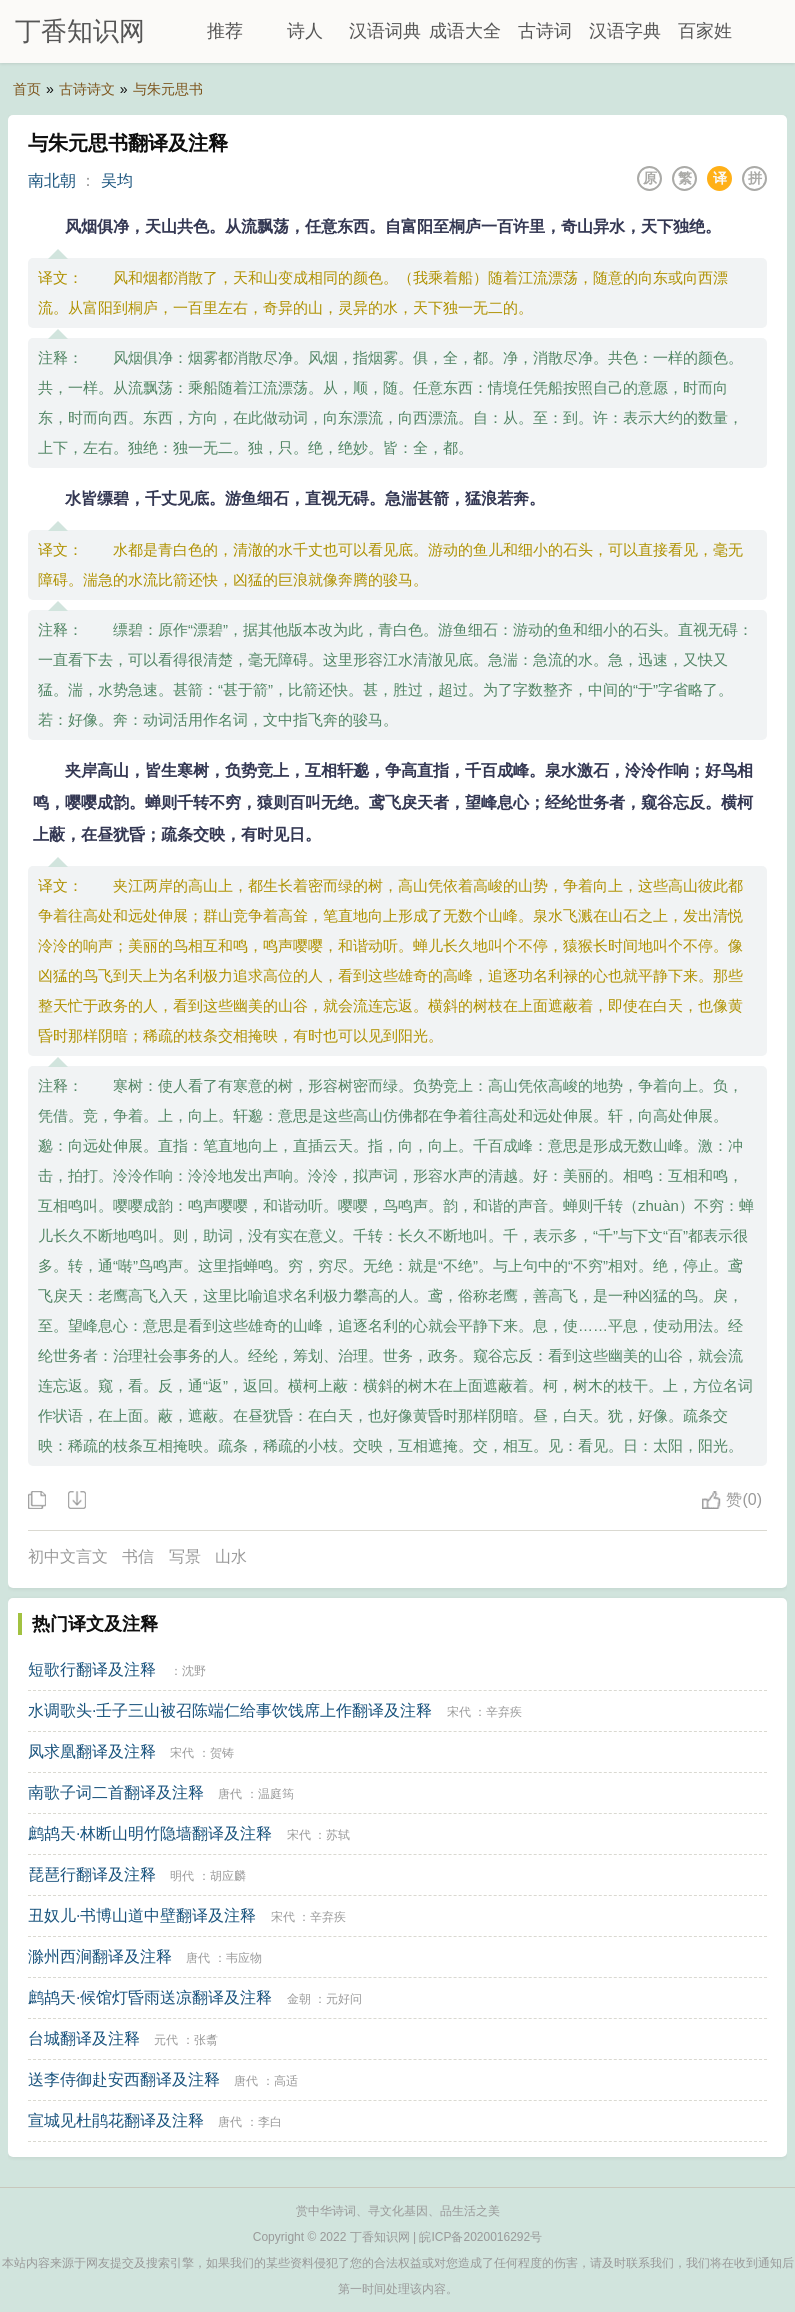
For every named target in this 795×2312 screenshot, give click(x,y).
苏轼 (338, 1835)
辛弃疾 (504, 1712)
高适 (286, 2081)
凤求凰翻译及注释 (92, 1751)
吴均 (117, 180)
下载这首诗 (76, 1501)
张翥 (206, 2040)
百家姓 (705, 31)
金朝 (299, 1999)
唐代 (230, 1794)
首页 (27, 89)
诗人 (305, 31)
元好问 (344, 1999)
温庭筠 (276, 1794)
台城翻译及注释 (84, 2038)
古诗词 (545, 31)
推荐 (225, 31)
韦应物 (244, 1958)
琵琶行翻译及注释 (92, 1874)
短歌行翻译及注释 (92, 1669)
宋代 (459, 1712)
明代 (182, 1876)
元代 (166, 2040)
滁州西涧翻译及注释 (100, 1956)
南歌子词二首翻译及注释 (116, 1792)
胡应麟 (228, 1876)
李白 (270, 2122)
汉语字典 (625, 31)
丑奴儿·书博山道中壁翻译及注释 (142, 1915)
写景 (185, 1556)
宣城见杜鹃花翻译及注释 (116, 2120)
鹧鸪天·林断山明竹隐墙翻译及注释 (150, 1833)
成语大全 (465, 31)
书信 (138, 1556)
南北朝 (52, 180)
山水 (231, 1556)
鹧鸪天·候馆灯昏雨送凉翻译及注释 (150, 1997)
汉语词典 (385, 31)
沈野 (194, 1671)
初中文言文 (68, 1556)
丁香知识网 (80, 31)
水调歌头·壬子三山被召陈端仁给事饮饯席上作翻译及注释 (230, 1710)
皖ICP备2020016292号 (480, 2237)
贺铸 (222, 1753)
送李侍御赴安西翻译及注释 (124, 2079)
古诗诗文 (87, 89)
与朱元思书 (168, 89)
